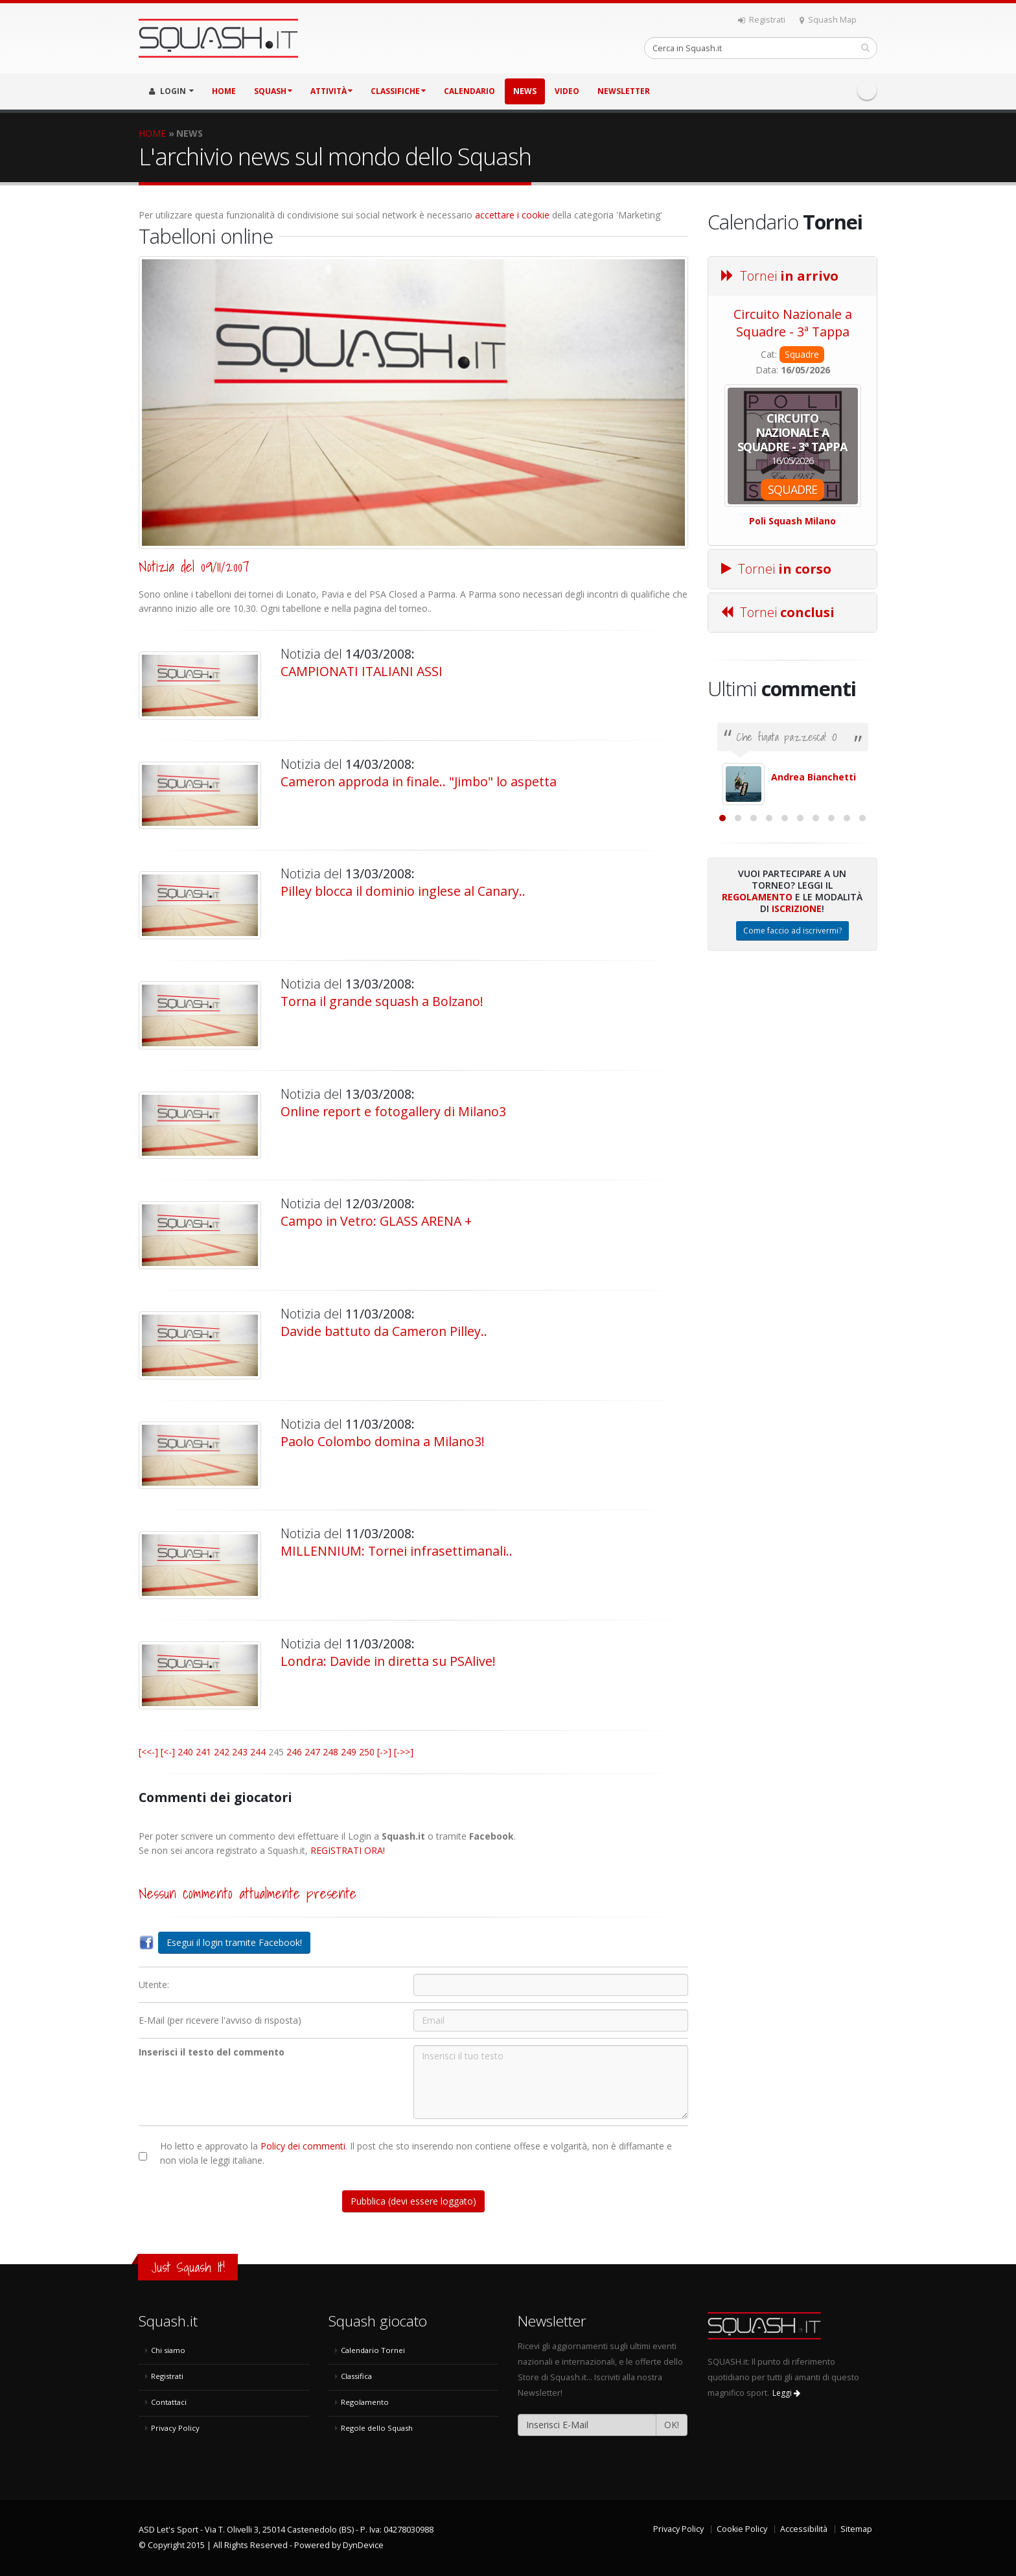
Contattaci (169, 2402)
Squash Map (828, 19)
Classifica (356, 2376)
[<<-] (148, 1752)
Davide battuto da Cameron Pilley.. (384, 1331)
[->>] (403, 1752)
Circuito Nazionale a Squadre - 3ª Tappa (792, 322)
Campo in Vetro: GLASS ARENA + (376, 1221)
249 (348, 1752)
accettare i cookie (512, 215)
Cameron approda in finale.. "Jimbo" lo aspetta (419, 781)
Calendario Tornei (373, 2350)
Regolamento (757, 1038)
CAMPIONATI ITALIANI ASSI (362, 671)
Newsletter (623, 91)
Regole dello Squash (377, 2428)
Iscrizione (797, 1050)
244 (258, 1752)
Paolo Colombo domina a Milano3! (383, 1441)
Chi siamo (168, 2350)
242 (221, 1752)
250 (367, 1752)
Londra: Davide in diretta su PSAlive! (388, 1661)
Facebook (867, 90)
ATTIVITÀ (331, 91)
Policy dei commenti (302, 2146)
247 (312, 1752)
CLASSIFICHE (398, 91)
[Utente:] (550, 1985)
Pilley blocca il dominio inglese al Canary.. (403, 891)
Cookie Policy (742, 2529)
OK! (671, 2424)
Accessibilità (803, 2529)
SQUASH (273, 91)
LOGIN (171, 91)
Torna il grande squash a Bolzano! (382, 1001)
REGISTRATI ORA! (347, 1850)
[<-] (168, 1752)
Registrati (761, 19)
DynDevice (363, 2545)
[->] (384, 1752)
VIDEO (567, 91)
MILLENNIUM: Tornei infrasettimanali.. (397, 1551)
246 (294, 1752)
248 (330, 1752)
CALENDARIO (469, 91)
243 (240, 1752)
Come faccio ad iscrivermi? (792, 1071)
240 (185, 1752)
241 (203, 1752)
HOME (224, 91)
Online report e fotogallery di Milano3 (393, 1111)
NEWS (525, 91)
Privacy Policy (175, 2428)
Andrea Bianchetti (813, 777)
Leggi (786, 2392)
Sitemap (856, 2529)
